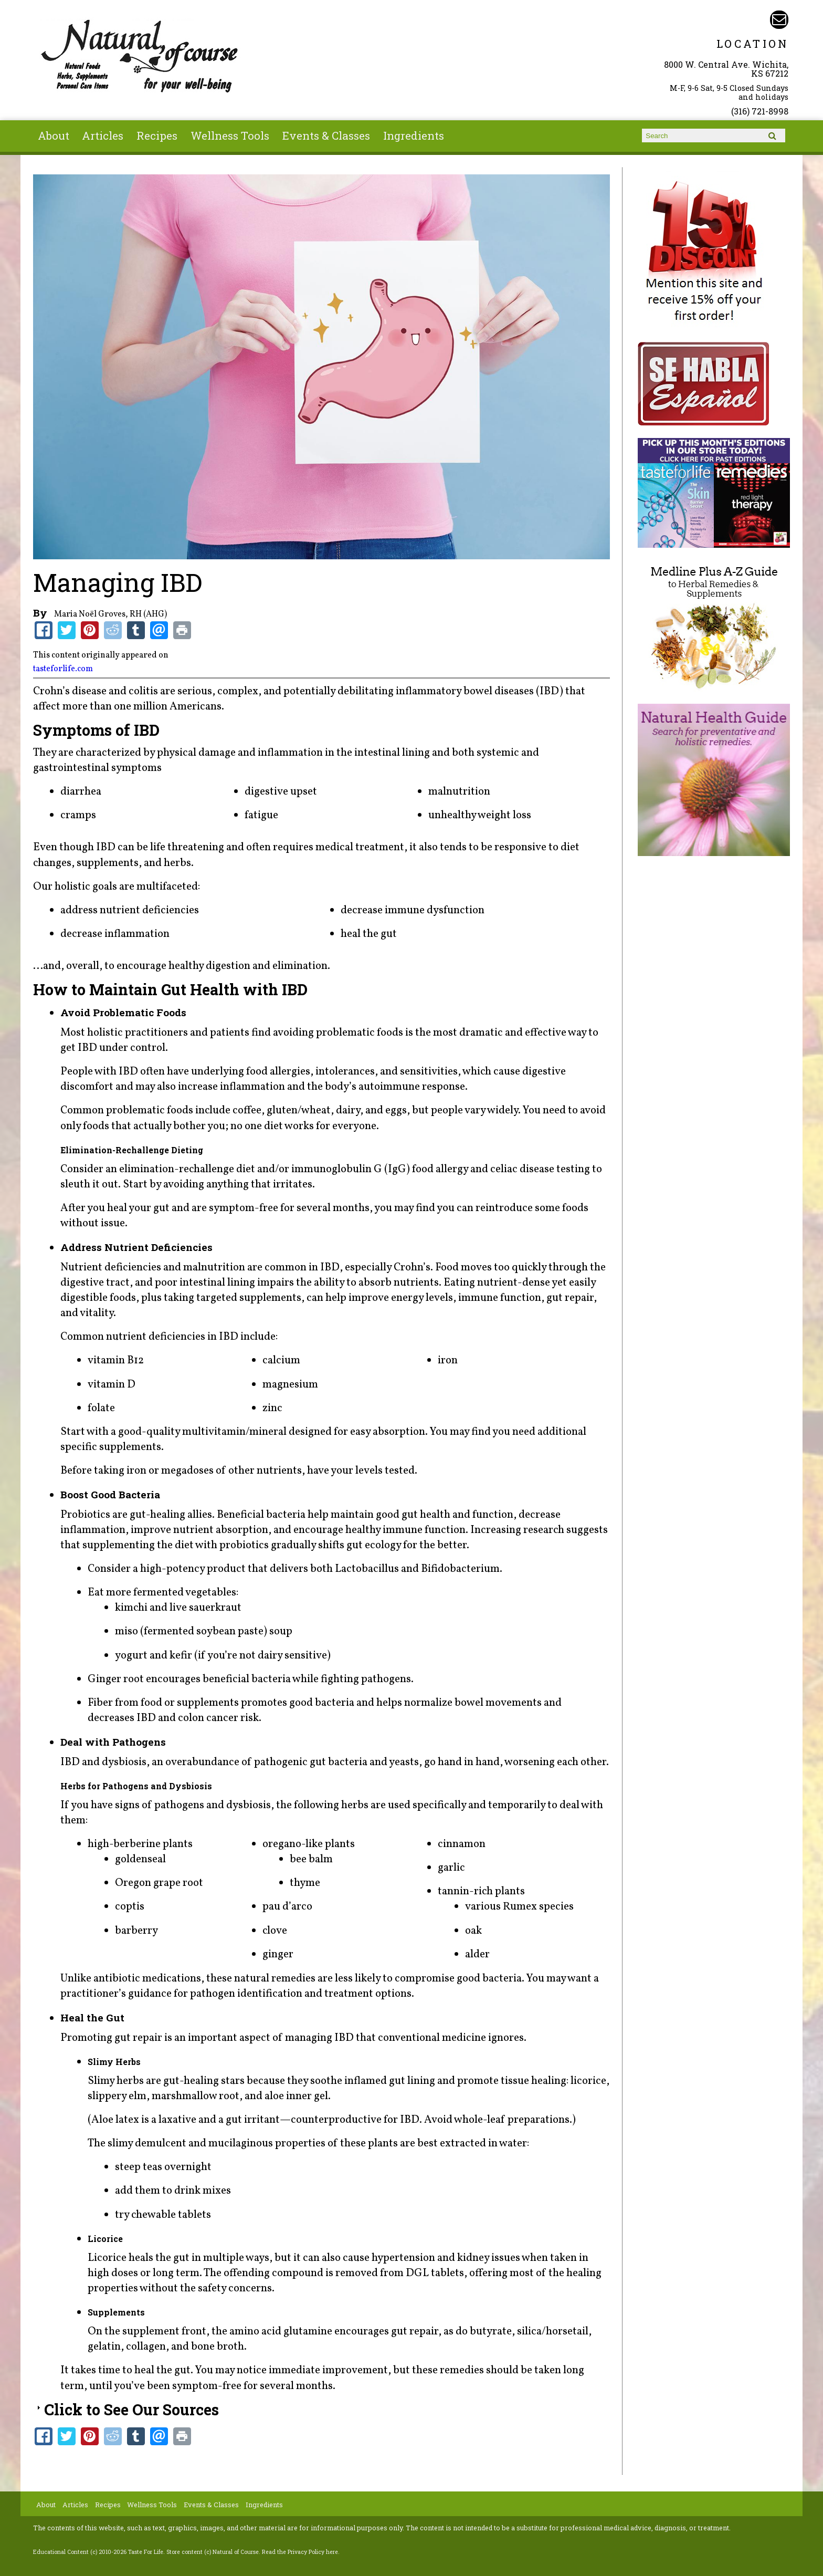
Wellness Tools (230, 135)
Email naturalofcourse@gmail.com (779, 20)
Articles (102, 135)
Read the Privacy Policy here (300, 2552)
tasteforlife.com (63, 669)
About (53, 135)
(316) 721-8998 (759, 111)
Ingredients (413, 135)
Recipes (156, 135)
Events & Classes (326, 135)
